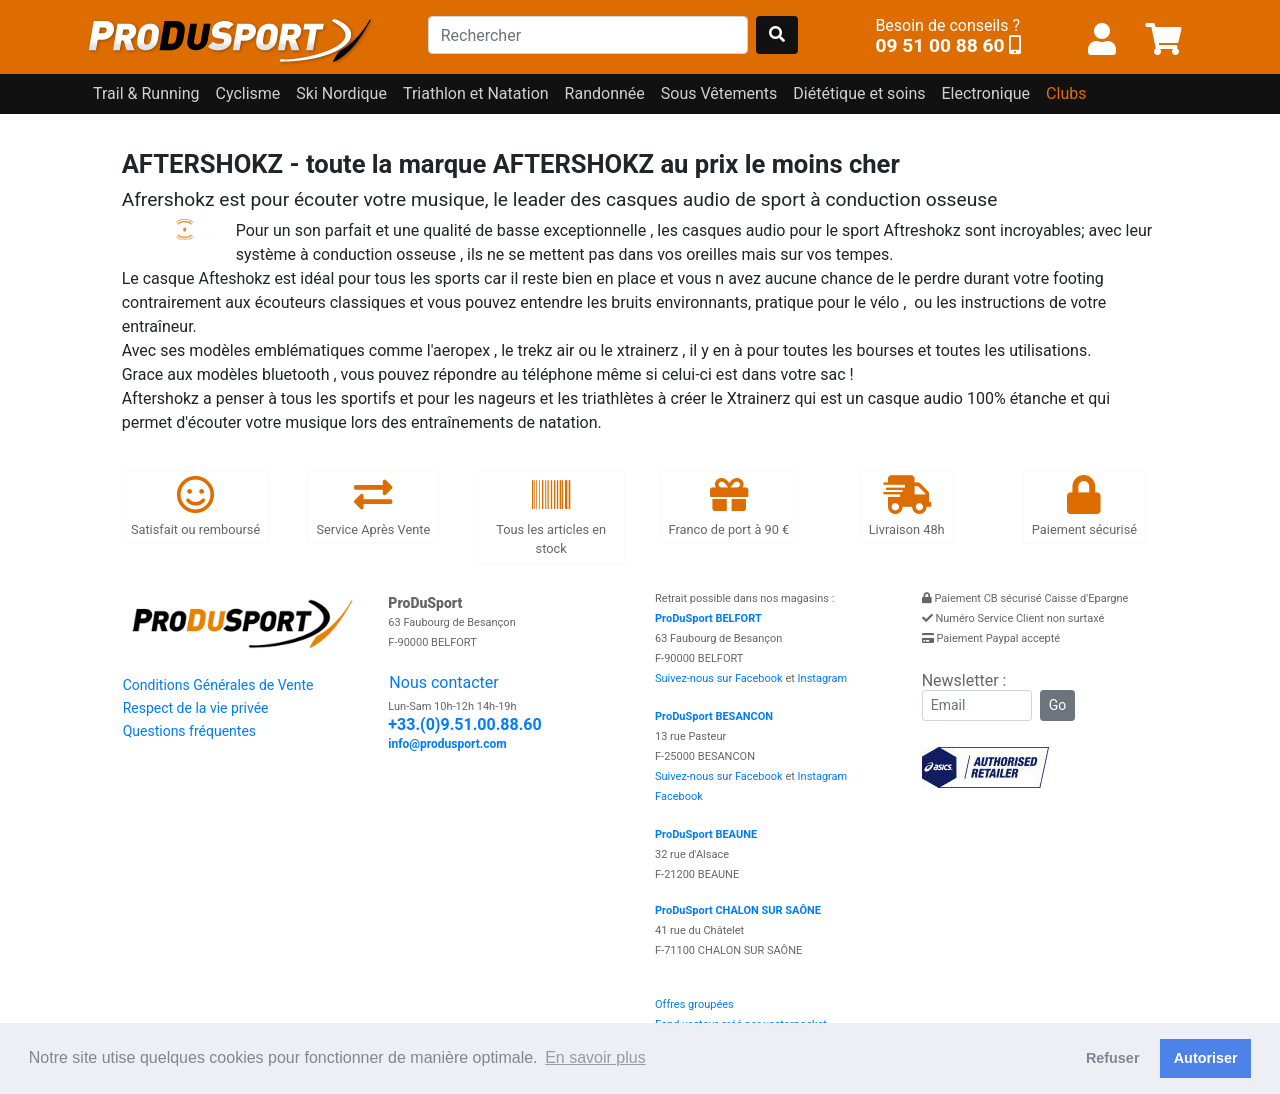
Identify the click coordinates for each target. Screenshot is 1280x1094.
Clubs (1066, 93)
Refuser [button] (1113, 1058)
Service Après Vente (373, 506)
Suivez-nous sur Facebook (719, 678)
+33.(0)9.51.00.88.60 (464, 724)
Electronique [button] (985, 93)
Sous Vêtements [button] (719, 93)
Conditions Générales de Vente (218, 685)
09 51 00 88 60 (939, 45)
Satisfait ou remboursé (195, 506)
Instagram (823, 678)
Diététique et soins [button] (859, 93)
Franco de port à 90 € (729, 506)
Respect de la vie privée (196, 708)
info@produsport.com (447, 744)
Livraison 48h (907, 506)
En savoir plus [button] (595, 1057)
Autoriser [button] (1206, 1058)
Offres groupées (694, 1004)
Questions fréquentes (189, 731)
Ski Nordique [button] (341, 93)
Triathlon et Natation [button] (476, 93)
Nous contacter (443, 682)
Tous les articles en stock (551, 516)
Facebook (679, 796)
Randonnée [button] (605, 93)
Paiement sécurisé (1084, 506)
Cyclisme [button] (248, 93)
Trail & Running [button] (146, 93)
